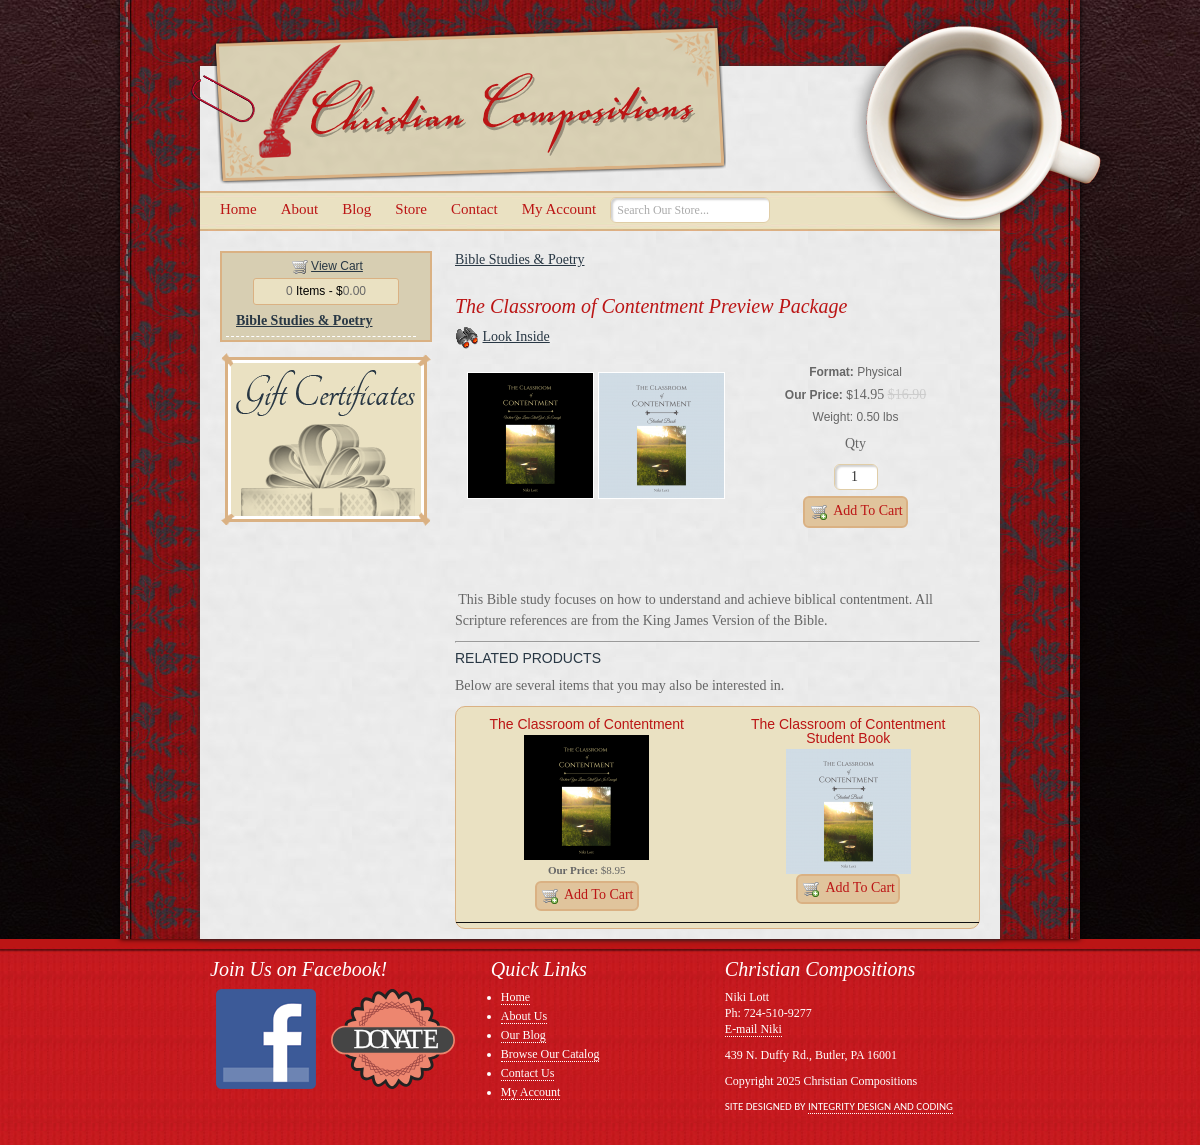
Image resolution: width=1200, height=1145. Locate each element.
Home (238, 209)
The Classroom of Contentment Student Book (848, 731)
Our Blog (523, 1035)
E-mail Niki (753, 1029)
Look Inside (516, 336)
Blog (356, 209)
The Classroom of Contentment (586, 724)
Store (411, 209)
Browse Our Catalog (550, 1054)
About (300, 209)
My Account (559, 209)
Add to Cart (855, 512)
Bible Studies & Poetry (304, 320)
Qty (855, 443)
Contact (474, 209)
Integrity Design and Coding (880, 1106)
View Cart (337, 266)
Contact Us (528, 1073)
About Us (524, 1016)
